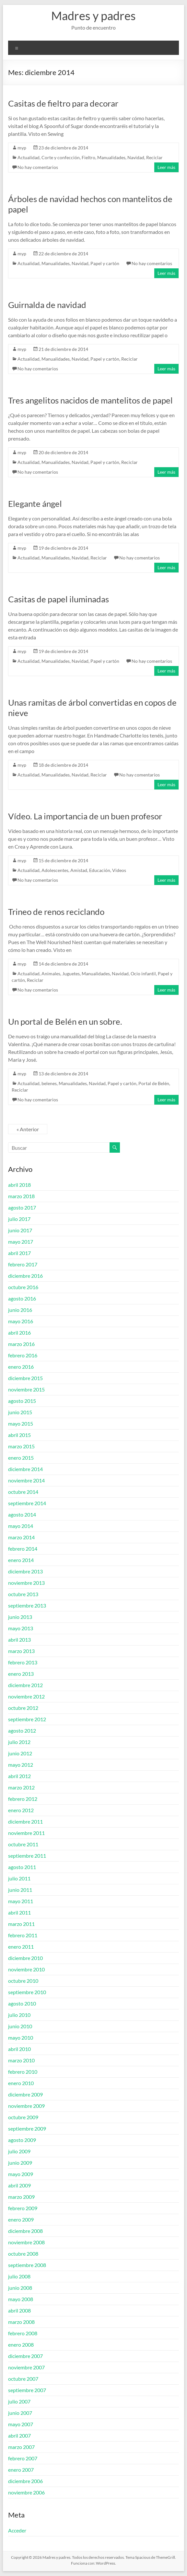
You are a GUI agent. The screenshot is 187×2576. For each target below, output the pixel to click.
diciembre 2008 (25, 2231)
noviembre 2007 (26, 2367)
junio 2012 (20, 1753)
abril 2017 (19, 1253)
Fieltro (88, 157)
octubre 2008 (23, 2253)
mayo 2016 (20, 1321)
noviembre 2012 (26, 1696)
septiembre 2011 (27, 1855)
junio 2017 (20, 1230)
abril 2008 (19, 2310)
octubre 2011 (23, 1844)
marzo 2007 (21, 2447)
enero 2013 (21, 1674)
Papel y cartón (104, 263)
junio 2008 (20, 2288)
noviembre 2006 (26, 2492)
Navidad (135, 157)
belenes (49, 1083)
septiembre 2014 (27, 1503)
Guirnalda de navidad (47, 305)
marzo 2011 (21, 1924)
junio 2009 (20, 2162)
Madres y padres (93, 15)
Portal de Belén (153, 1083)
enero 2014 (21, 1560)
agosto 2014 (22, 1514)
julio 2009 (19, 2151)
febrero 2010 (22, 2072)
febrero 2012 (22, 1799)
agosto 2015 (22, 1401)
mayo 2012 (20, 1765)
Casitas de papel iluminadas (58, 599)
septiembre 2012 (27, 1719)
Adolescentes (54, 870)
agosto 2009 (22, 2140)
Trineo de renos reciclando (56, 911)
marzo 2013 (21, 1651)
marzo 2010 (21, 2060)
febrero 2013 (22, 1662)
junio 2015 (20, 1412)
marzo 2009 (21, 2197)
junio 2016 (20, 1310)
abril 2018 (19, 1185)
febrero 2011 (22, 1935)
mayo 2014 (20, 1526)
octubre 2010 (23, 1981)
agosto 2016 (22, 1298)
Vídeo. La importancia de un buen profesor (85, 816)
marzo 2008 (21, 2322)
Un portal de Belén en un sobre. (65, 1021)
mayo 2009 (20, 2174)
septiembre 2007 (27, 2390)
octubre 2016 (23, 1287)
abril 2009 (19, 2185)
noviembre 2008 (26, 2242)
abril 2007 (19, 2435)
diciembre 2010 (25, 1958)
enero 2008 (21, 2344)
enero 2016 (21, 1367)
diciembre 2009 (25, 2094)
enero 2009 (21, 2219)
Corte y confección (60, 157)
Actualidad (29, 157)
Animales (50, 973)
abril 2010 (19, 2049)
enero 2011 (21, 1946)
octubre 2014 (23, 1492)
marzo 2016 (21, 1344)
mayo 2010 (20, 2037)
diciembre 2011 (25, 1821)
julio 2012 (19, 1742)
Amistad (78, 870)
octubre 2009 (23, 2117)
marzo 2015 (21, 1446)
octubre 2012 (23, 1708)
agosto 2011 (22, 1867)
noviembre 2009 (26, 2106)
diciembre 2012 (25, 1685)
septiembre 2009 (27, 2128)
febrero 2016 (22, 1355)
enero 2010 (21, 2083)
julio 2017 (19, 1219)
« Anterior (28, 1129)
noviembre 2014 (26, 1480)
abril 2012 (19, 1776)
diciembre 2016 (25, 1276)
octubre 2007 (23, 2379)
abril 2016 (19, 1332)
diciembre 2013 (25, 1571)
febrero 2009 (22, 2208)
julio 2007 (19, 2401)
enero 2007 (21, 2470)
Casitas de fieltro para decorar (63, 103)
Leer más (166, 167)
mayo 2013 (20, 1628)
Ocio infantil (143, 973)
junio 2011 (20, 1890)
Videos (119, 870)
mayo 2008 (20, 2299)
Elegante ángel (35, 503)
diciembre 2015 (25, 1378)
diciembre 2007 (25, 2356)
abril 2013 (19, 1639)
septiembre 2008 (27, 2265)
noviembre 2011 (26, 1833)
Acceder (17, 2530)
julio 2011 (19, 1878)
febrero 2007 (22, 2458)
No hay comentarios (38, 167)
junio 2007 (20, 2413)
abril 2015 (19, 1435)
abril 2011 (19, 1912)
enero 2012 (21, 1810)
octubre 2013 (23, 1594)
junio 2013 (20, 1617)
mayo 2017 (20, 1241)
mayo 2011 (20, 1901)
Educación (99, 870)
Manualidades (111, 157)
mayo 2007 (20, 2424)
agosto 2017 (22, 1207)
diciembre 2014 (25, 1469)
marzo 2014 (21, 1537)
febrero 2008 (22, 2333)
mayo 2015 (20, 1423)
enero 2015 (21, 1458)
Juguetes (71, 973)
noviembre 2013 (26, 1583)
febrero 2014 (22, 1548)
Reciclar (154, 157)
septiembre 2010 (27, 1992)
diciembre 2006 (25, 2481)
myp (22, 147)
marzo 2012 (21, 1787)
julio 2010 (19, 2015)
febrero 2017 (22, 1264)
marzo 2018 (21, 1196)
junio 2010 (20, 2026)
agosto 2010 (22, 2003)
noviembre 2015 (26, 1389)
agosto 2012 (22, 1730)
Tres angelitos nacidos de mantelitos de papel (90, 400)
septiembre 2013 (27, 1605)
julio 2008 (19, 2276)
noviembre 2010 (26, 1969)
